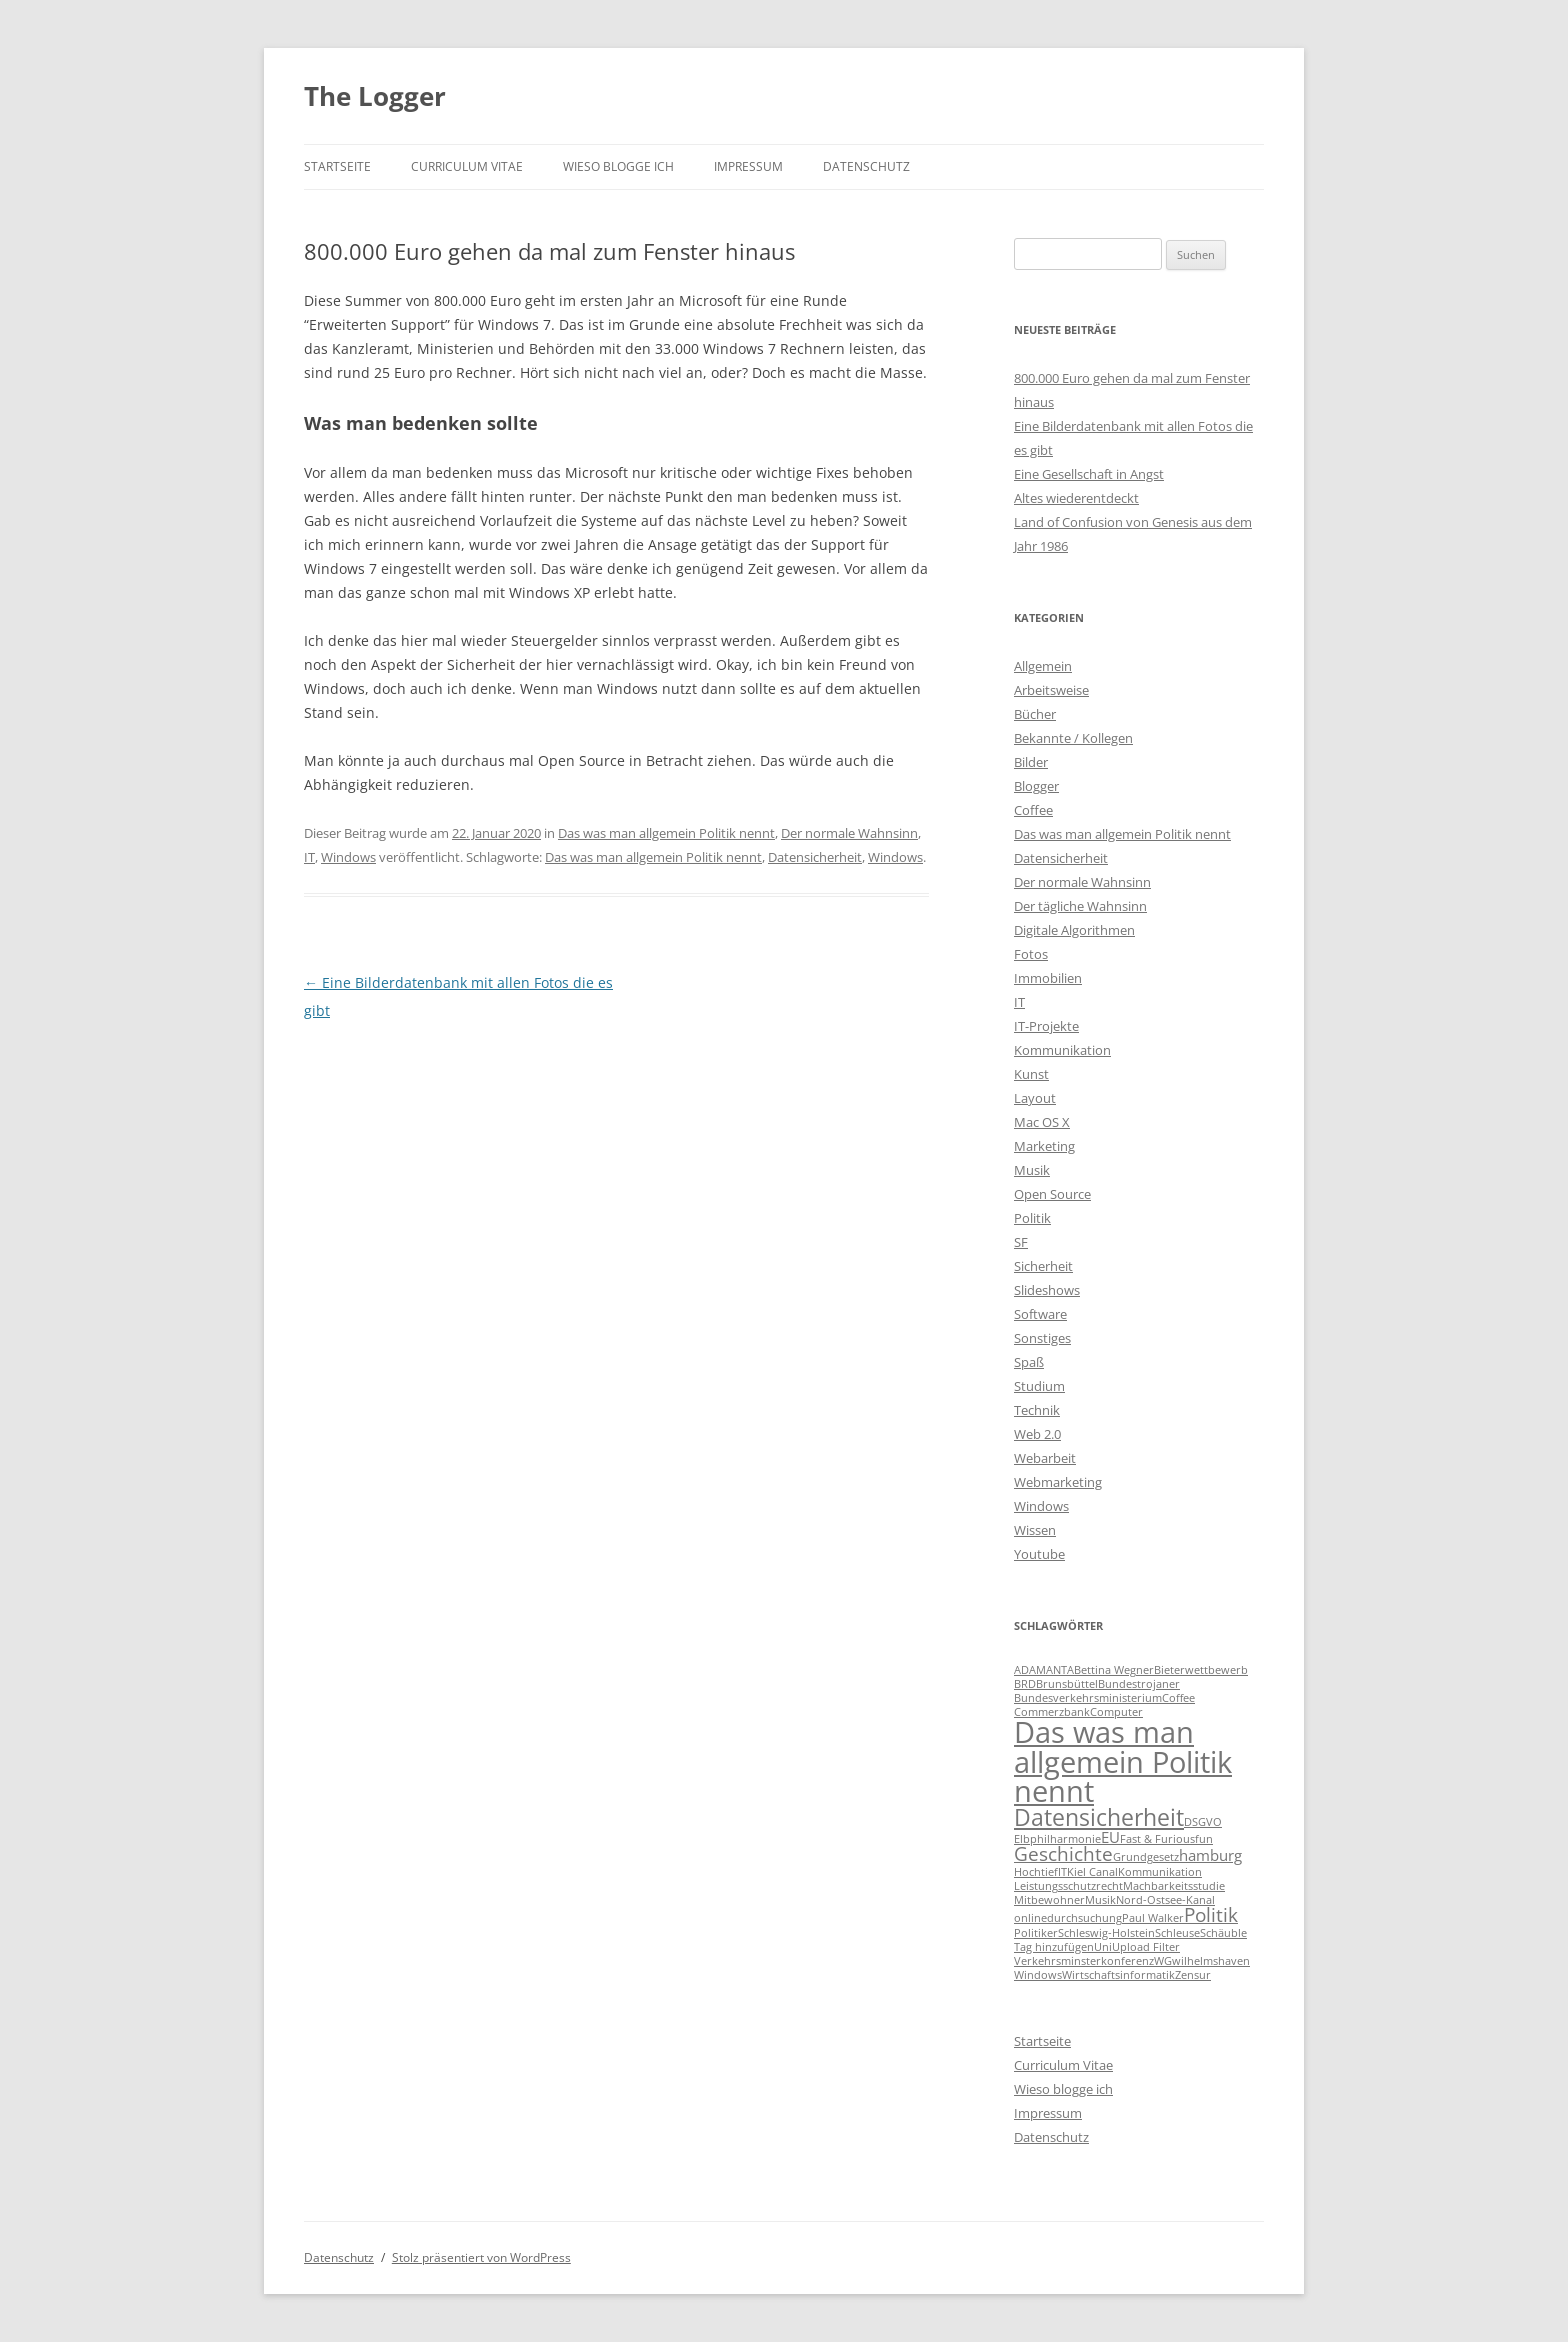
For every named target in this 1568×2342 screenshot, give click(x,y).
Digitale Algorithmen (1074, 930)
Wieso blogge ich (618, 166)
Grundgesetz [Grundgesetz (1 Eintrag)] (1146, 1857)
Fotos (1031, 954)
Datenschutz (866, 166)
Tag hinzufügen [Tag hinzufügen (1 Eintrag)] (1054, 1947)
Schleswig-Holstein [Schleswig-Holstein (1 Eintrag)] (1106, 1933)
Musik (1032, 1170)
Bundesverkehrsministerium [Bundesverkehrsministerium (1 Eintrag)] (1088, 1698)
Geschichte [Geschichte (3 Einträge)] (1063, 1853)
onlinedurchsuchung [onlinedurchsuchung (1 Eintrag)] (1068, 1918)
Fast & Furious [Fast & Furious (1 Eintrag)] (1157, 1839)
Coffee (1033, 810)
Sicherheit (1043, 1266)
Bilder (1031, 762)
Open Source (1052, 1194)
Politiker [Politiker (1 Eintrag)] (1036, 1933)
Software (1040, 1314)
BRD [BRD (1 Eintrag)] (1025, 1684)
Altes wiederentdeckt (1076, 498)
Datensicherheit (815, 857)
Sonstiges (1042, 1338)
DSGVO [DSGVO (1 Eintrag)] (1203, 1822)
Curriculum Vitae (467, 166)
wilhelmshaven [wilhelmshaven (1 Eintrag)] (1211, 1961)
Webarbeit (1045, 1458)
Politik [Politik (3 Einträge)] (1211, 1914)
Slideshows (1047, 1290)
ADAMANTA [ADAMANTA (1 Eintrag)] (1044, 1670)
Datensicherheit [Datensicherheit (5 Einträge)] (1099, 1817)
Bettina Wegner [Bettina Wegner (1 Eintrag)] (1114, 1670)
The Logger (375, 96)
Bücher (1035, 714)
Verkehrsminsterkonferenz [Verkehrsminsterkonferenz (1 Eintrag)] (1084, 1961)
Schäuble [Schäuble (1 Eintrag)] (1223, 1933)
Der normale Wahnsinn (849, 833)
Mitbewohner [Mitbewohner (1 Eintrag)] (1049, 1900)
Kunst (1031, 1074)
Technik (1037, 1410)
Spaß (1029, 1362)
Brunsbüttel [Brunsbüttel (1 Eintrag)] (1067, 1684)
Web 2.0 (1037, 1434)
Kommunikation (1062, 1050)
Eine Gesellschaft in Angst (1089, 474)
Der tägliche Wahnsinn (1080, 906)
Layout (1035, 1098)
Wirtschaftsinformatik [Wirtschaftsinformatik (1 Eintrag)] (1118, 1975)
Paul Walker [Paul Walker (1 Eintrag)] (1153, 1918)
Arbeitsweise (1051, 690)
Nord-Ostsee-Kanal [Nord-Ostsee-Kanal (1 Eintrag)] (1165, 1900)
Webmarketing (1058, 1482)
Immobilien (1048, 978)
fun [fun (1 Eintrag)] (1204, 1839)
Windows (348, 857)
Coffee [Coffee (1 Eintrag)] (1178, 1698)
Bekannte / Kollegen (1073, 738)
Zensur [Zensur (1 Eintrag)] (1193, 1975)
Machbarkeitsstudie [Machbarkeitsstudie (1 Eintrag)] (1174, 1886)
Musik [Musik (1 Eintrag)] (1100, 1900)
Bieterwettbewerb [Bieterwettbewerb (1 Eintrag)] (1201, 1670)
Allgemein (1043, 666)
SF (1021, 1242)
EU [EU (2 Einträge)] (1110, 1837)
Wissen (1035, 1530)
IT (309, 857)
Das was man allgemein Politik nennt (666, 833)
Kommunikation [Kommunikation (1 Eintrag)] (1160, 1872)
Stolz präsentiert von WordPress (481, 2257)
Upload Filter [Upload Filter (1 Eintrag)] (1146, 1947)
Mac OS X (1042, 1122)
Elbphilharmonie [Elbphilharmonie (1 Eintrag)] (1057, 1839)
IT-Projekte (1046, 1026)
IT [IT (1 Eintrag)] (1062, 1872)
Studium (1039, 1386)
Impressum (748, 166)
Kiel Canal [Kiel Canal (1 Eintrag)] (1092, 1872)
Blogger (1036, 786)
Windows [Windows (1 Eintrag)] (1038, 1975)
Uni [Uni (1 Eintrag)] (1103, 1947)
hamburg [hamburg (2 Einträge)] (1210, 1855)
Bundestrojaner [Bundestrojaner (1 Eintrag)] (1139, 1684)
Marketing (1044, 1146)
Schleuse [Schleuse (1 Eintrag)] (1177, 1933)
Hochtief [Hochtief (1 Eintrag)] (1036, 1872)
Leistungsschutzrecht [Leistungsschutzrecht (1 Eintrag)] (1068, 1886)
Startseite (337, 166)
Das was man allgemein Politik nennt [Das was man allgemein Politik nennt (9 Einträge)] (1123, 1761)
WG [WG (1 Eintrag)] (1163, 1961)
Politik (1032, 1218)
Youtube (1039, 1554)
